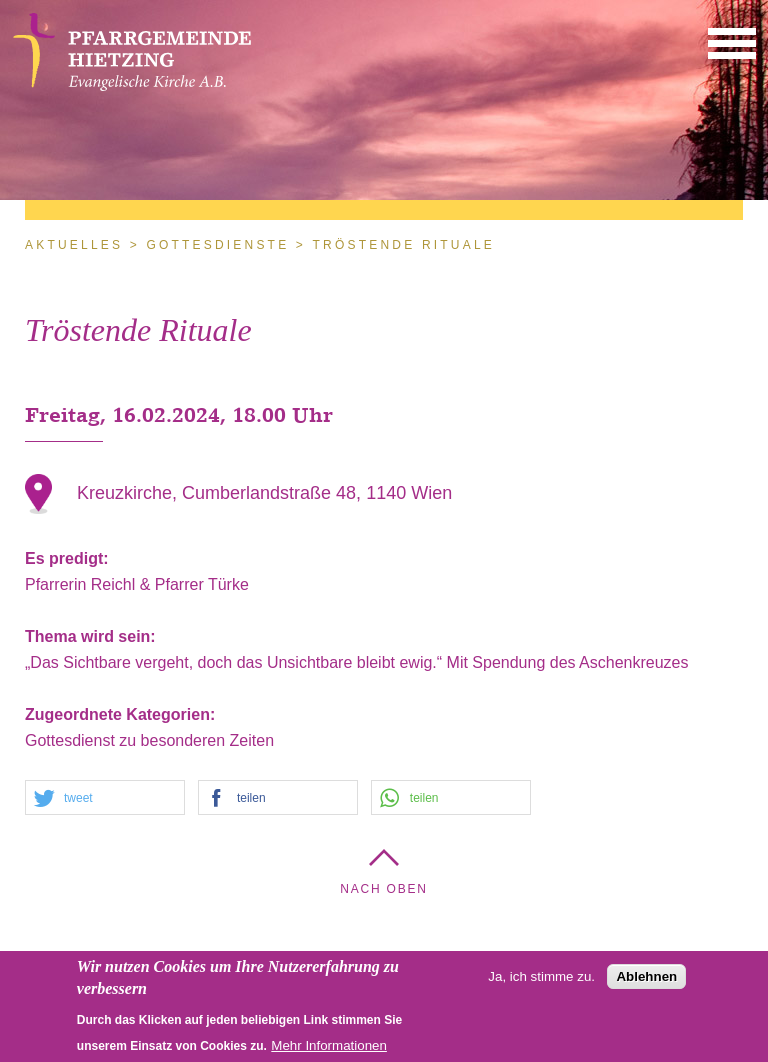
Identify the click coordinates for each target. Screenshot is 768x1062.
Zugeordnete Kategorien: (122, 714)
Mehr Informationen (329, 1050)
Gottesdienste (217, 245)
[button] (732, 42)
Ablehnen (646, 981)
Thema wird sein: (92, 636)
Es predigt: (69, 558)
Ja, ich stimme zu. (541, 981)
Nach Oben (384, 889)
